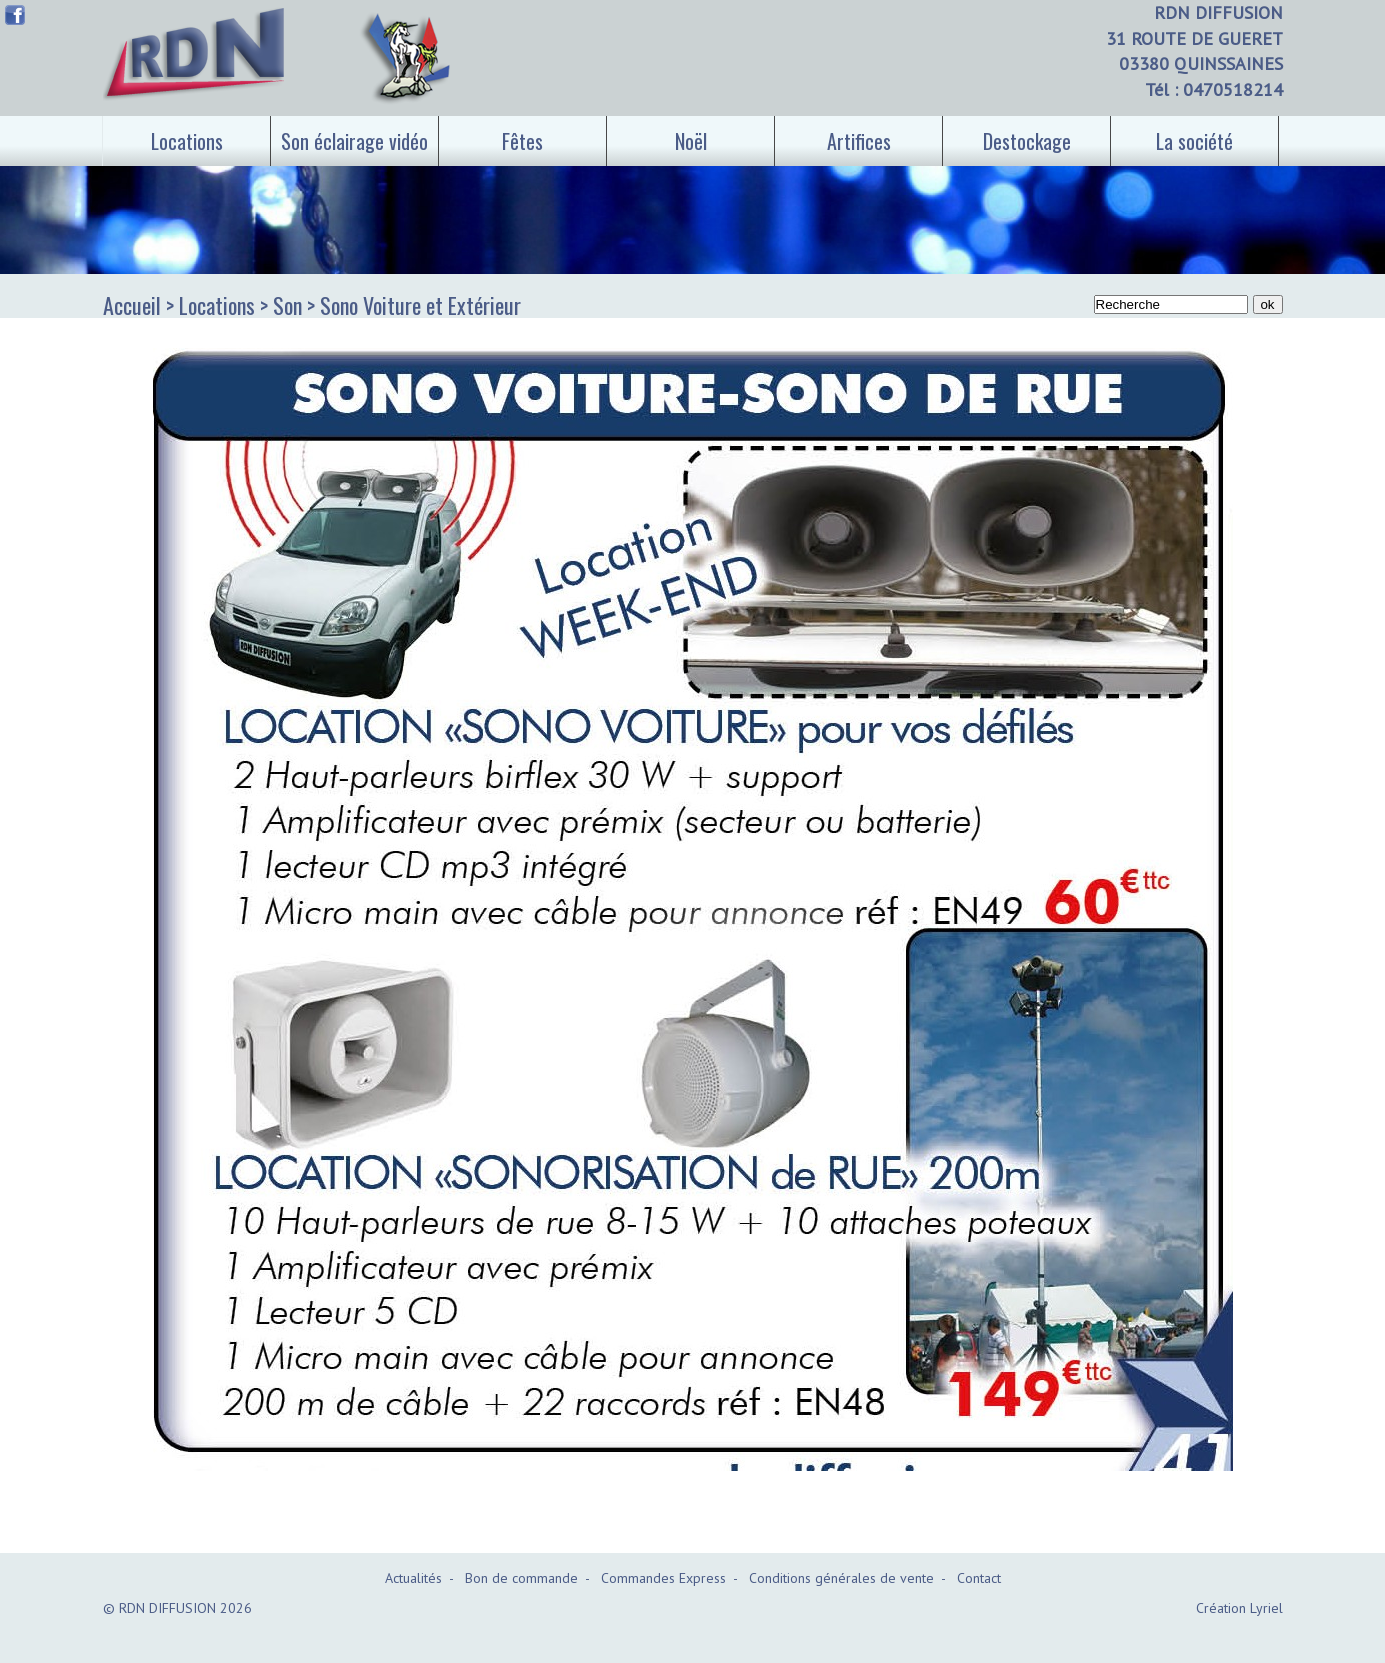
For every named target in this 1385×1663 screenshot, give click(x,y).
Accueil (132, 305)
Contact (979, 1578)
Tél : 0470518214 (1214, 89)
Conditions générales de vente (841, 1578)
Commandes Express (663, 1578)
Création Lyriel (1239, 1608)
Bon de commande (521, 1578)
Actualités (413, 1578)
